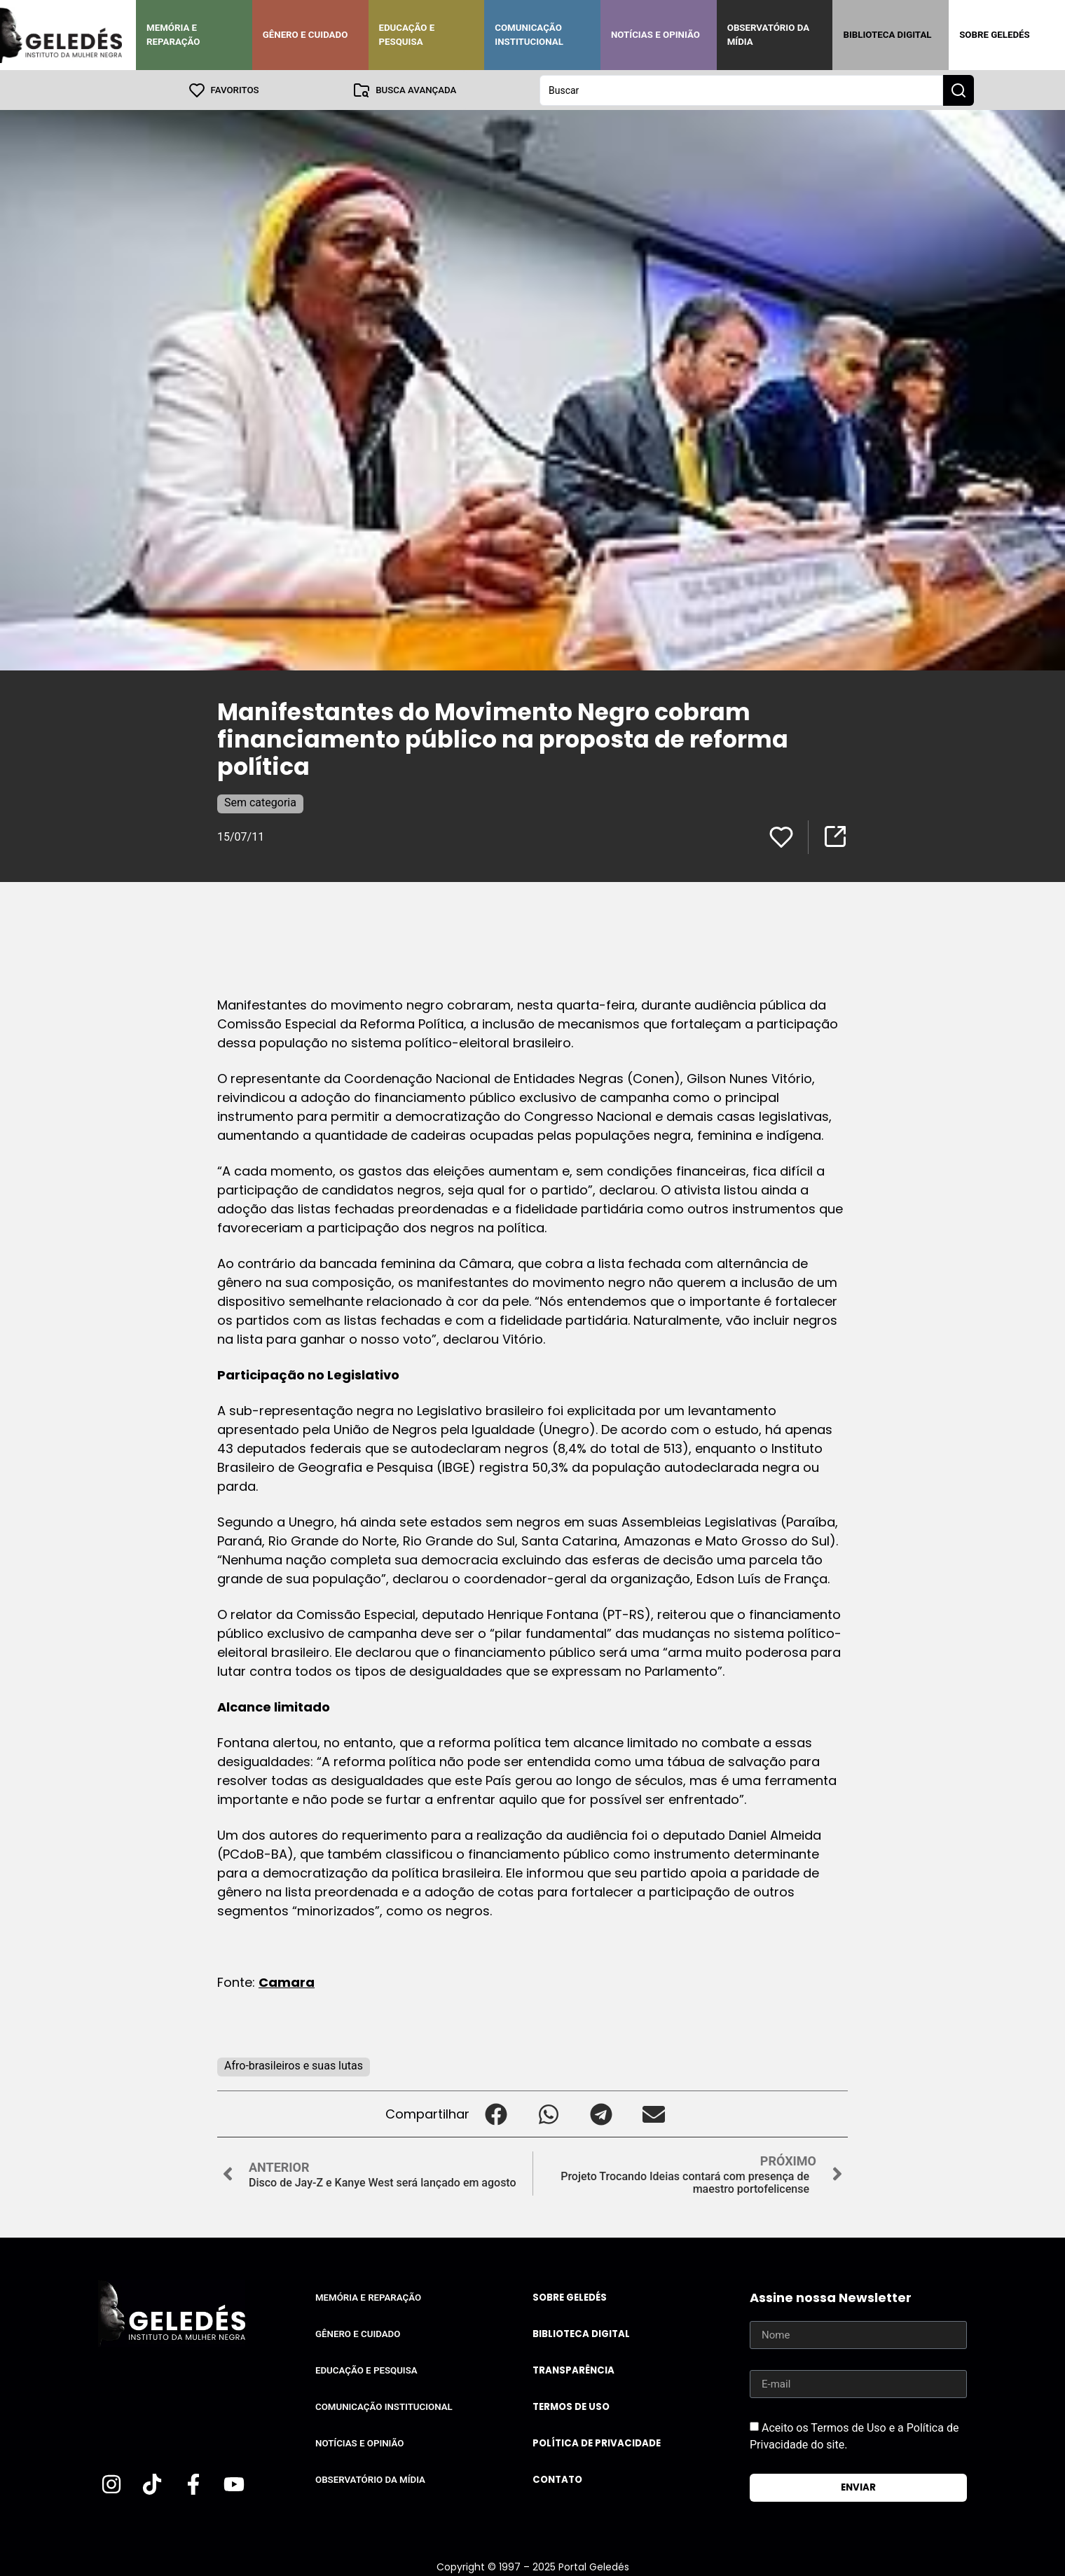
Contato (557, 2479)
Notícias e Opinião (655, 34)
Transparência (573, 2369)
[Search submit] (958, 89)
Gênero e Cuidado (305, 34)
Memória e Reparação (173, 34)
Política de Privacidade (596, 2442)
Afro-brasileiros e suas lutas (293, 2065)
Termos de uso (571, 2406)
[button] (495, 2113)
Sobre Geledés (994, 34)
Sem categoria (260, 801)
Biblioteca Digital (887, 34)
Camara (287, 1981)
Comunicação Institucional (529, 34)
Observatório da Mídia (768, 34)
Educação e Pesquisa (407, 34)
